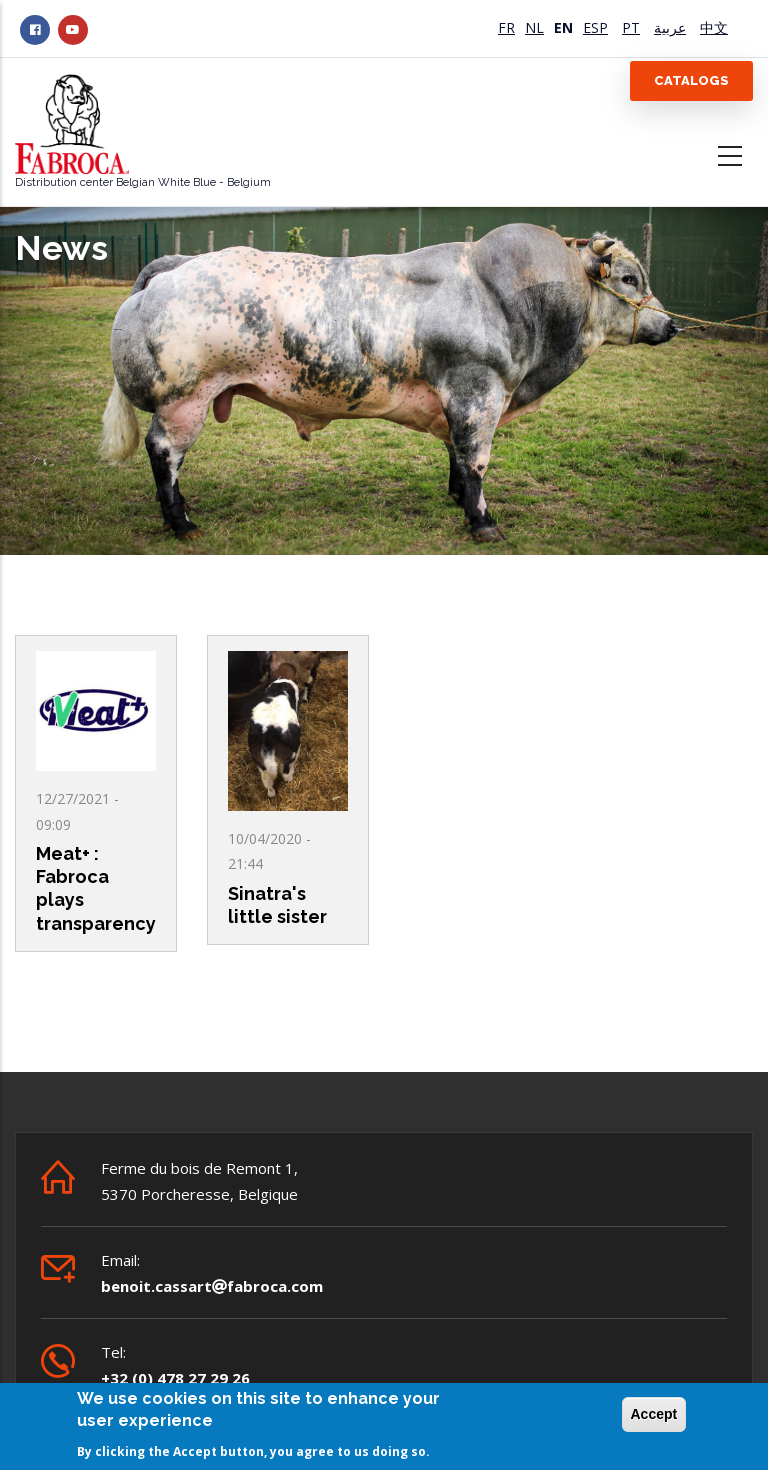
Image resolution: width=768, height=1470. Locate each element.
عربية (670, 27)
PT (631, 27)
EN (563, 27)
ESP (595, 27)
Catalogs (691, 80)
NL (534, 27)
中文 (714, 27)
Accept (654, 1415)
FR (506, 27)
